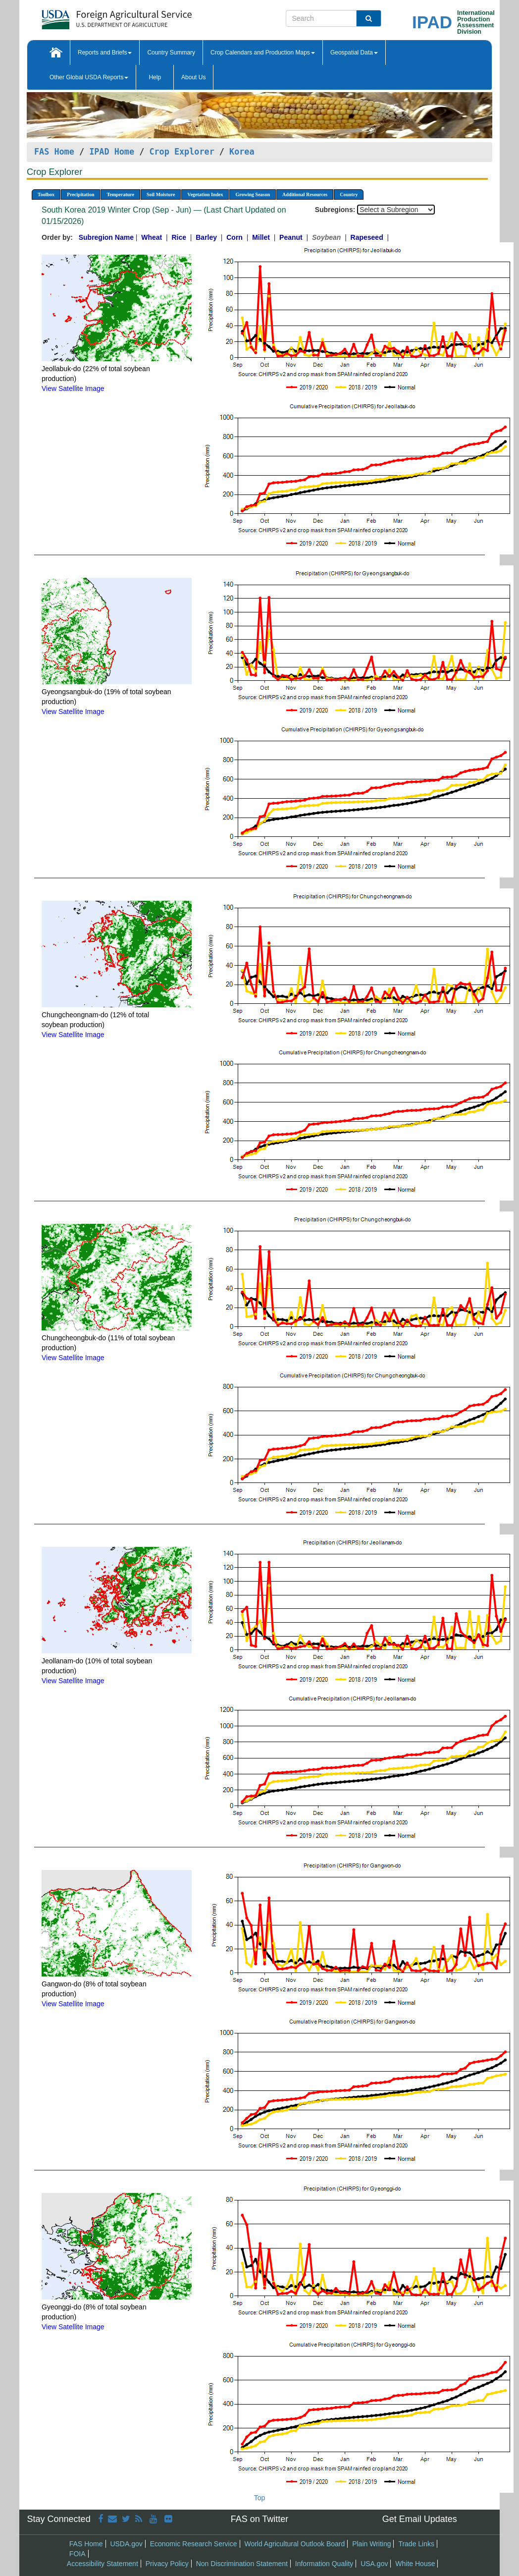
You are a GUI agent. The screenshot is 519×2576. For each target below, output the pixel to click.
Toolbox (46, 194)
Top (259, 2498)
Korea (242, 152)
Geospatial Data (354, 52)
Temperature (120, 194)
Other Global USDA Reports (89, 77)
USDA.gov (126, 2544)
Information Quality (324, 2564)
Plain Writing (371, 2544)
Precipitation (80, 194)
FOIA (77, 2554)
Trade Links (416, 2544)
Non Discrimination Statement (242, 2564)
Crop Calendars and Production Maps (262, 52)
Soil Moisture (161, 194)
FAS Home (54, 152)
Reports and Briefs (105, 52)
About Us (193, 77)
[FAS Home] (92, 16)
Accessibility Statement (102, 2564)
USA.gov (374, 2564)
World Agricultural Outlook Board (294, 2544)
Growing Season (252, 194)
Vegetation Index (205, 194)
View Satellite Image (73, 388)
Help (155, 77)
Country (349, 194)
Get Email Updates (419, 2519)
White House (415, 2564)
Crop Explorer (181, 152)
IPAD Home (111, 152)
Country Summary (171, 52)
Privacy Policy (167, 2564)
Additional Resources (304, 194)
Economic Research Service (193, 2544)
